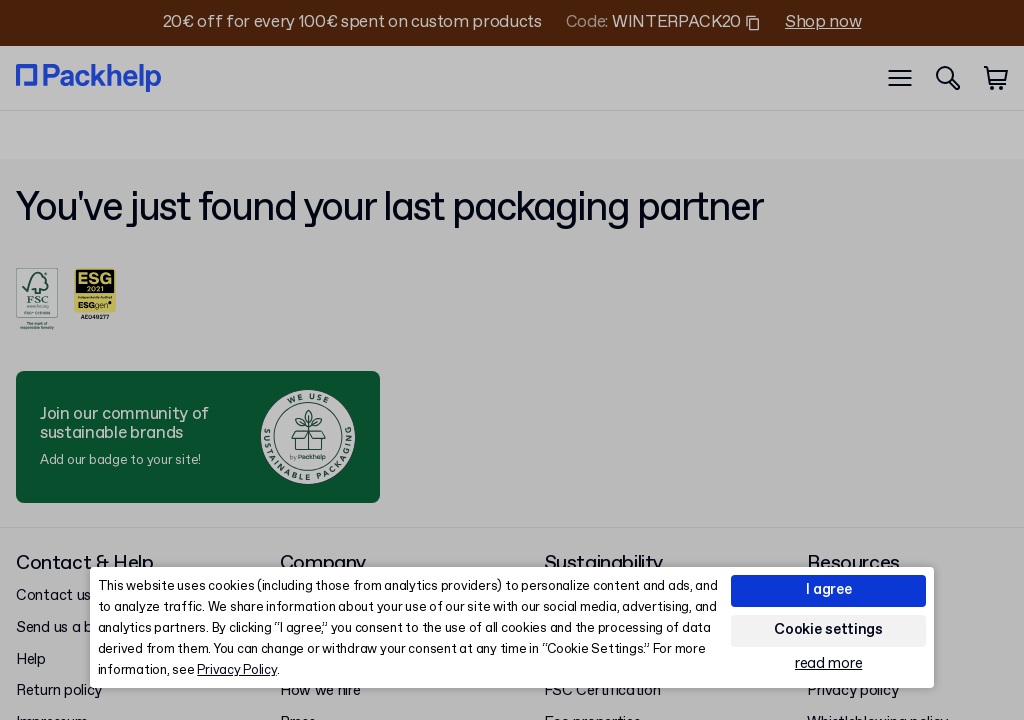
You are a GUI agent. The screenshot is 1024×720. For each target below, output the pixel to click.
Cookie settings (828, 630)
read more (828, 664)
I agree (829, 590)
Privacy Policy (236, 670)
